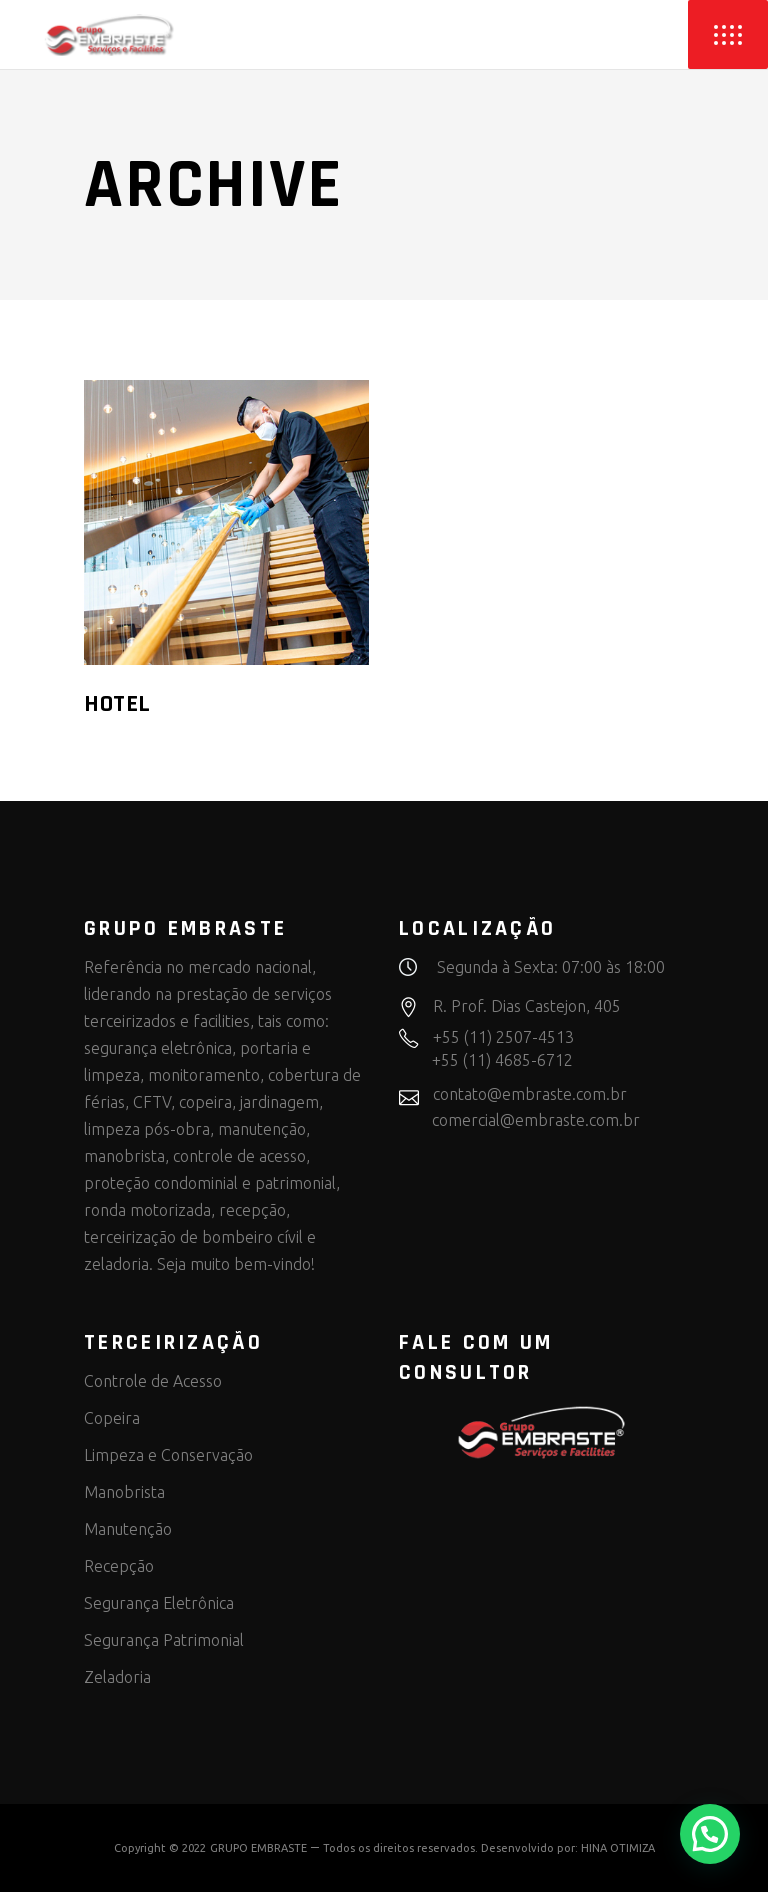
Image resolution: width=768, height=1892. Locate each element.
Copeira (112, 1418)
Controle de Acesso (153, 1381)
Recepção (119, 1566)
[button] (710, 1834)
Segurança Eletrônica (159, 1603)
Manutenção (128, 1529)
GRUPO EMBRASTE (258, 1848)
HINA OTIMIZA (618, 1848)
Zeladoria (117, 1677)
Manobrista (124, 1492)
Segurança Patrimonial (164, 1640)
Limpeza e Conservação (168, 1455)
